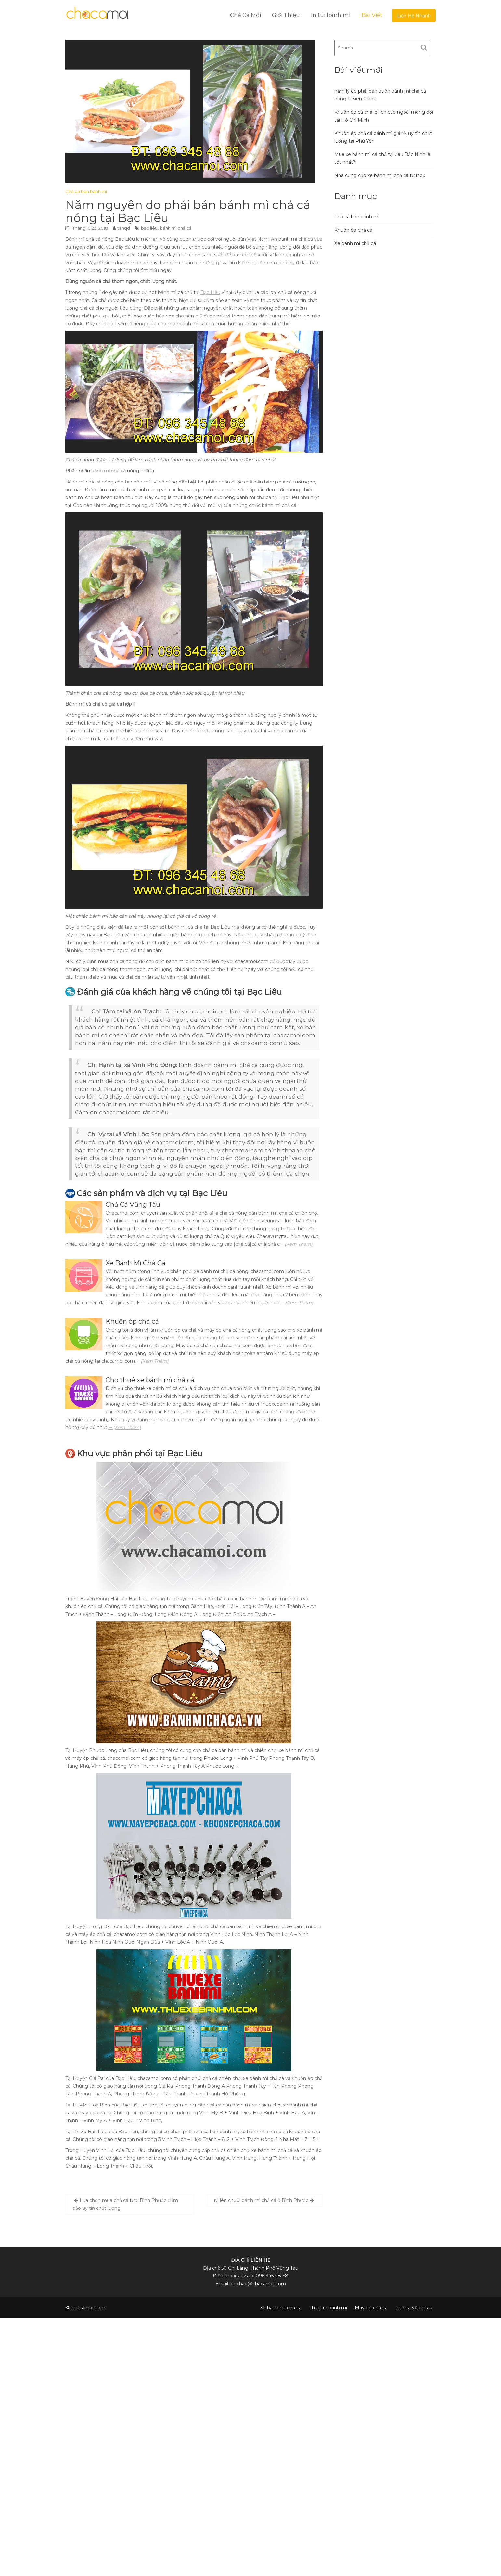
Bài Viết (372, 15)
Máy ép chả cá (371, 2308)
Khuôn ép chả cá (353, 230)
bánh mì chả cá (176, 228)
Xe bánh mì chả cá (355, 243)
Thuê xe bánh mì (328, 2308)
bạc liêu (149, 228)
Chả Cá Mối (245, 15)
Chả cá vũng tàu (413, 2308)
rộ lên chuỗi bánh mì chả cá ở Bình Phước (261, 2200)
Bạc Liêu (210, 292)
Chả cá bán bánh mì (86, 191)
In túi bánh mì (331, 15)
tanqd (123, 228)
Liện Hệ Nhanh (414, 16)
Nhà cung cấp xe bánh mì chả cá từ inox (379, 175)
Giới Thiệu (286, 15)
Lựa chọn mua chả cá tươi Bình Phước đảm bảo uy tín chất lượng (125, 2204)
